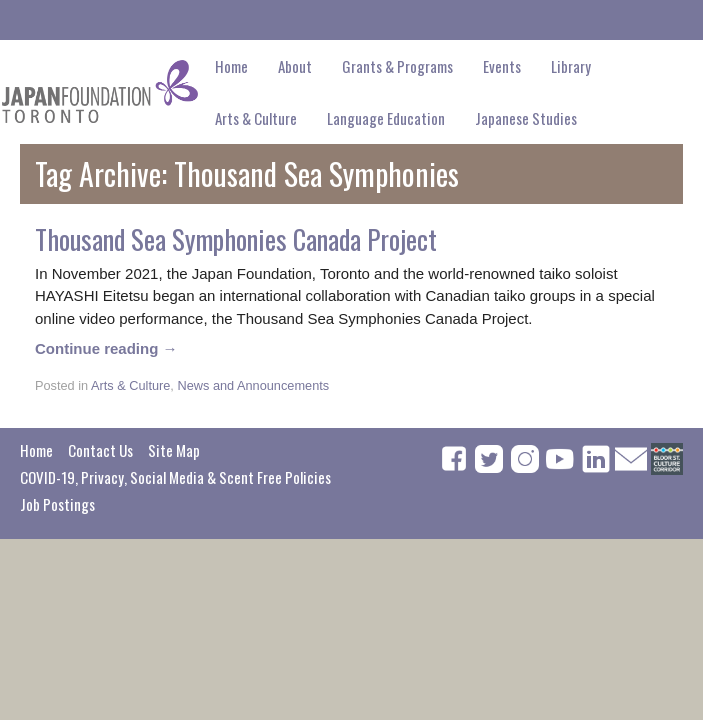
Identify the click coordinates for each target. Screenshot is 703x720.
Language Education (386, 118)
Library (571, 66)
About (295, 66)
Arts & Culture (130, 385)
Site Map (174, 450)
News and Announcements (253, 385)
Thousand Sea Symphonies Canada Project (236, 239)
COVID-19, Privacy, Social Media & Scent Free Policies (175, 477)
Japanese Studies (526, 118)
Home (231, 66)
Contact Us (100, 450)
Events (502, 66)
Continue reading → (106, 348)
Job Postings (57, 504)
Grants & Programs (397, 66)
